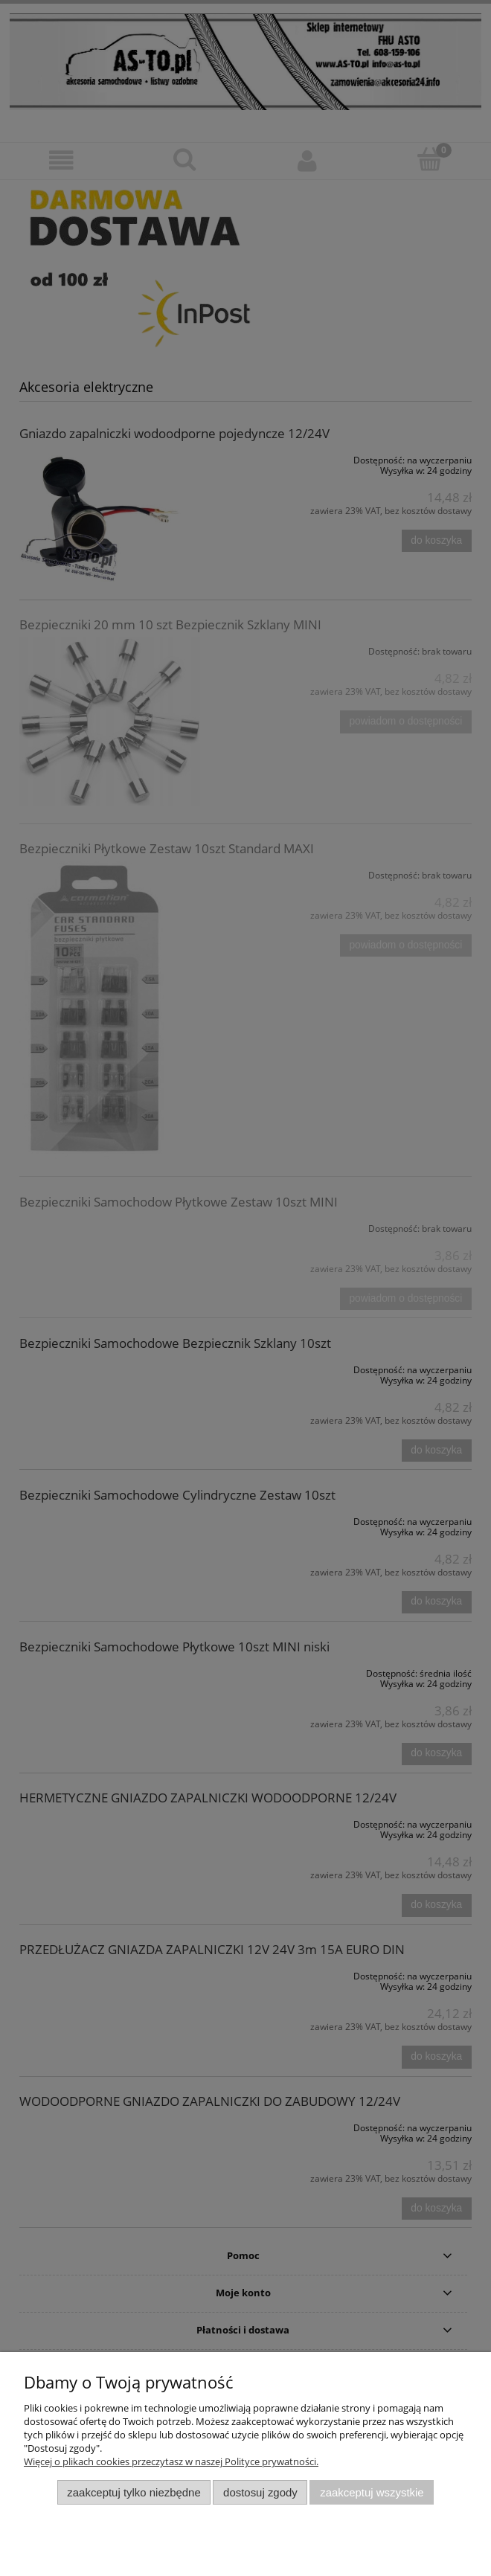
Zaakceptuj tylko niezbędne (133, 2492)
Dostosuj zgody (260, 2492)
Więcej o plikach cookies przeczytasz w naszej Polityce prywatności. (171, 2461)
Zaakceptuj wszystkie (371, 2492)
